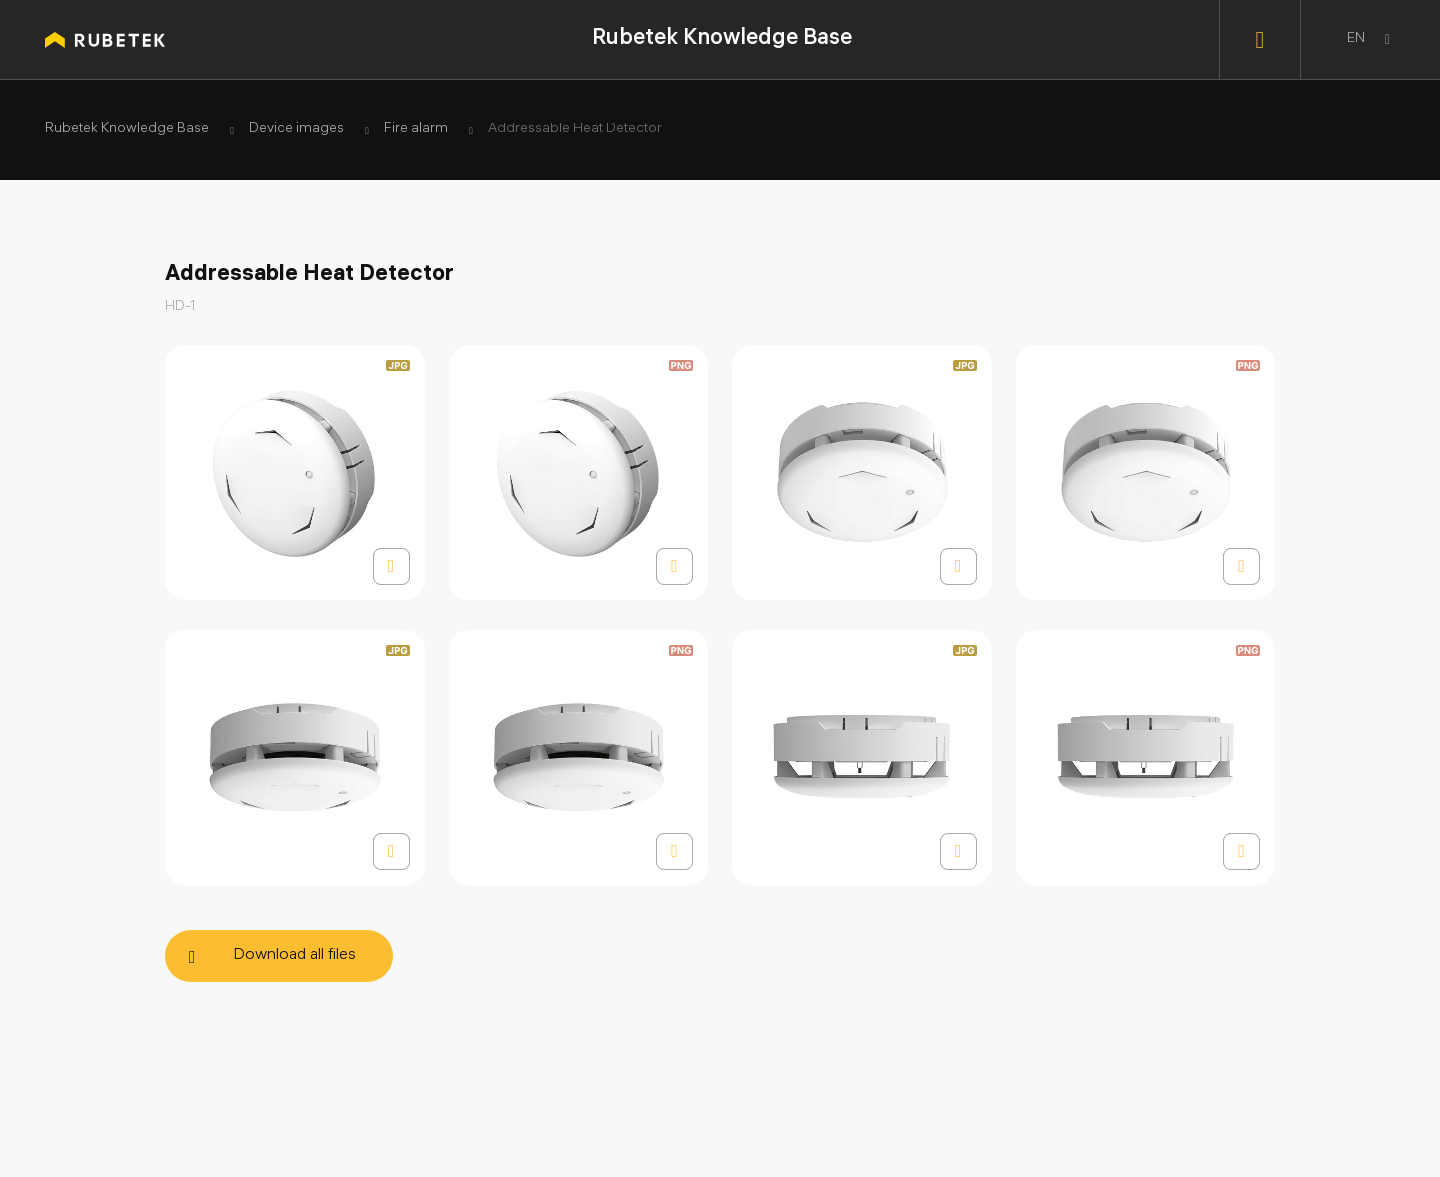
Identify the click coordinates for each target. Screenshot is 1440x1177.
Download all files (294, 955)
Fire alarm (416, 130)
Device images (296, 130)
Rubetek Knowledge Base (722, 39)
